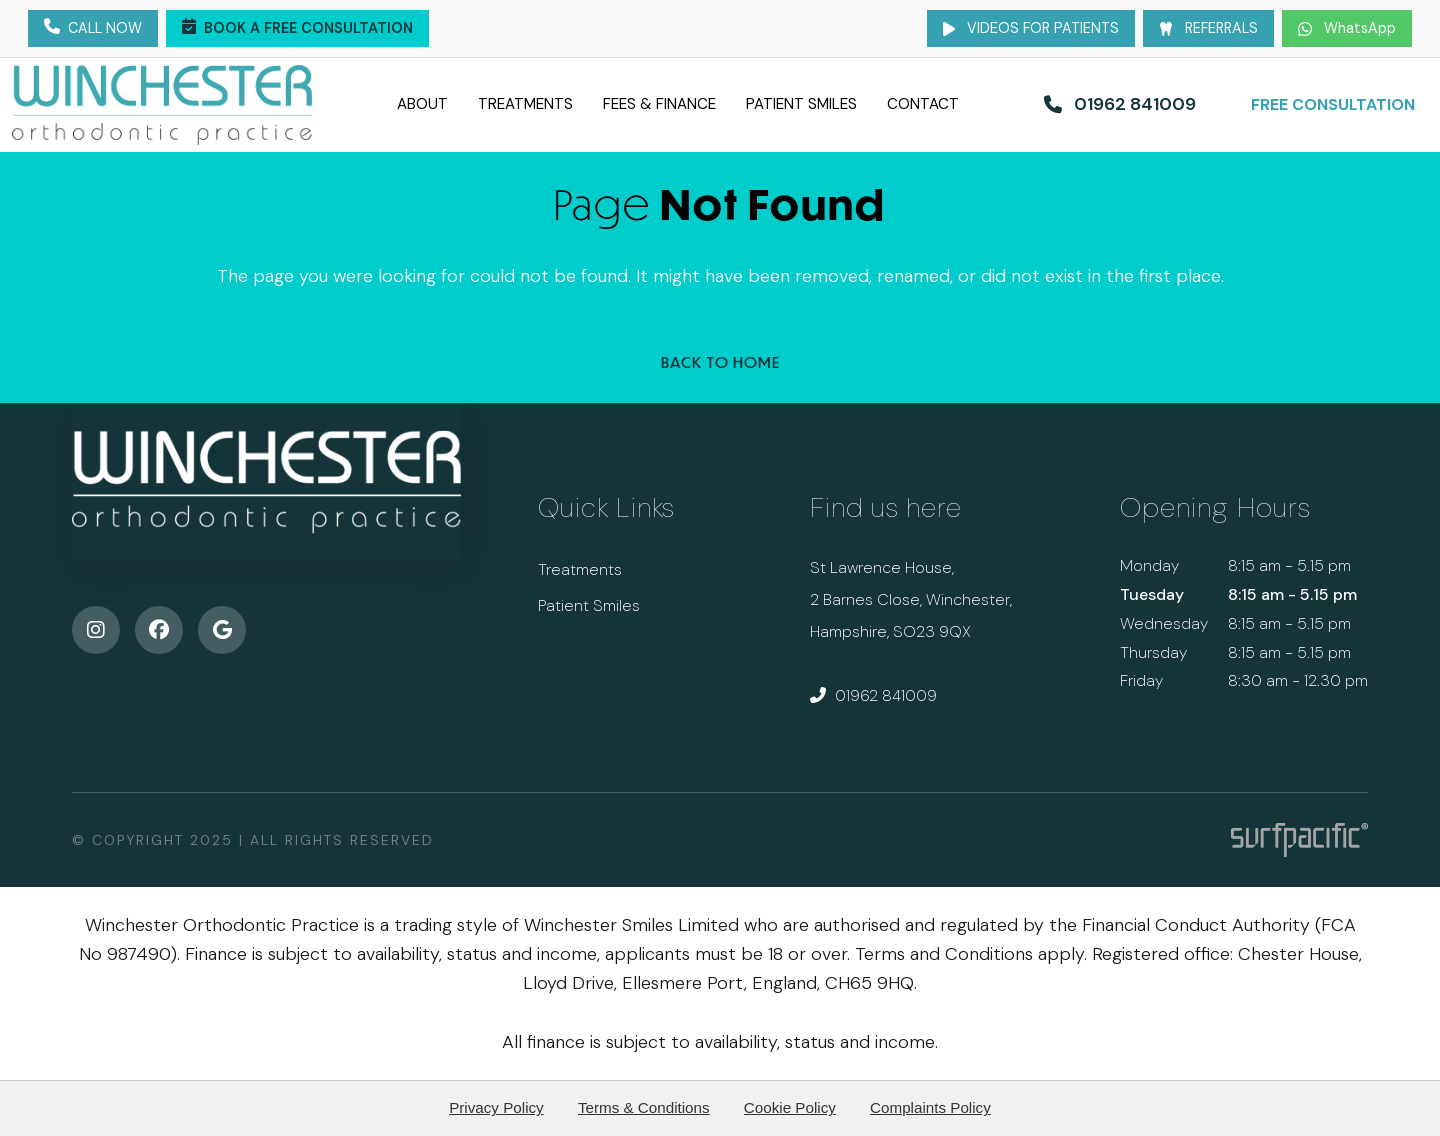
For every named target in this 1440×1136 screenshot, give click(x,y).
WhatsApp (1347, 28)
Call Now (93, 29)
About (386, 104)
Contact (958, 104)
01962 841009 (873, 695)
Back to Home (720, 361)
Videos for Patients (1031, 28)
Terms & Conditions (644, 1107)
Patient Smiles (820, 104)
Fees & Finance (656, 104)
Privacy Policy (496, 1107)
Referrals (1208, 28)
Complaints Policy (930, 1107)
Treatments (502, 104)
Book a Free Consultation (297, 29)
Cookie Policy (790, 1107)
